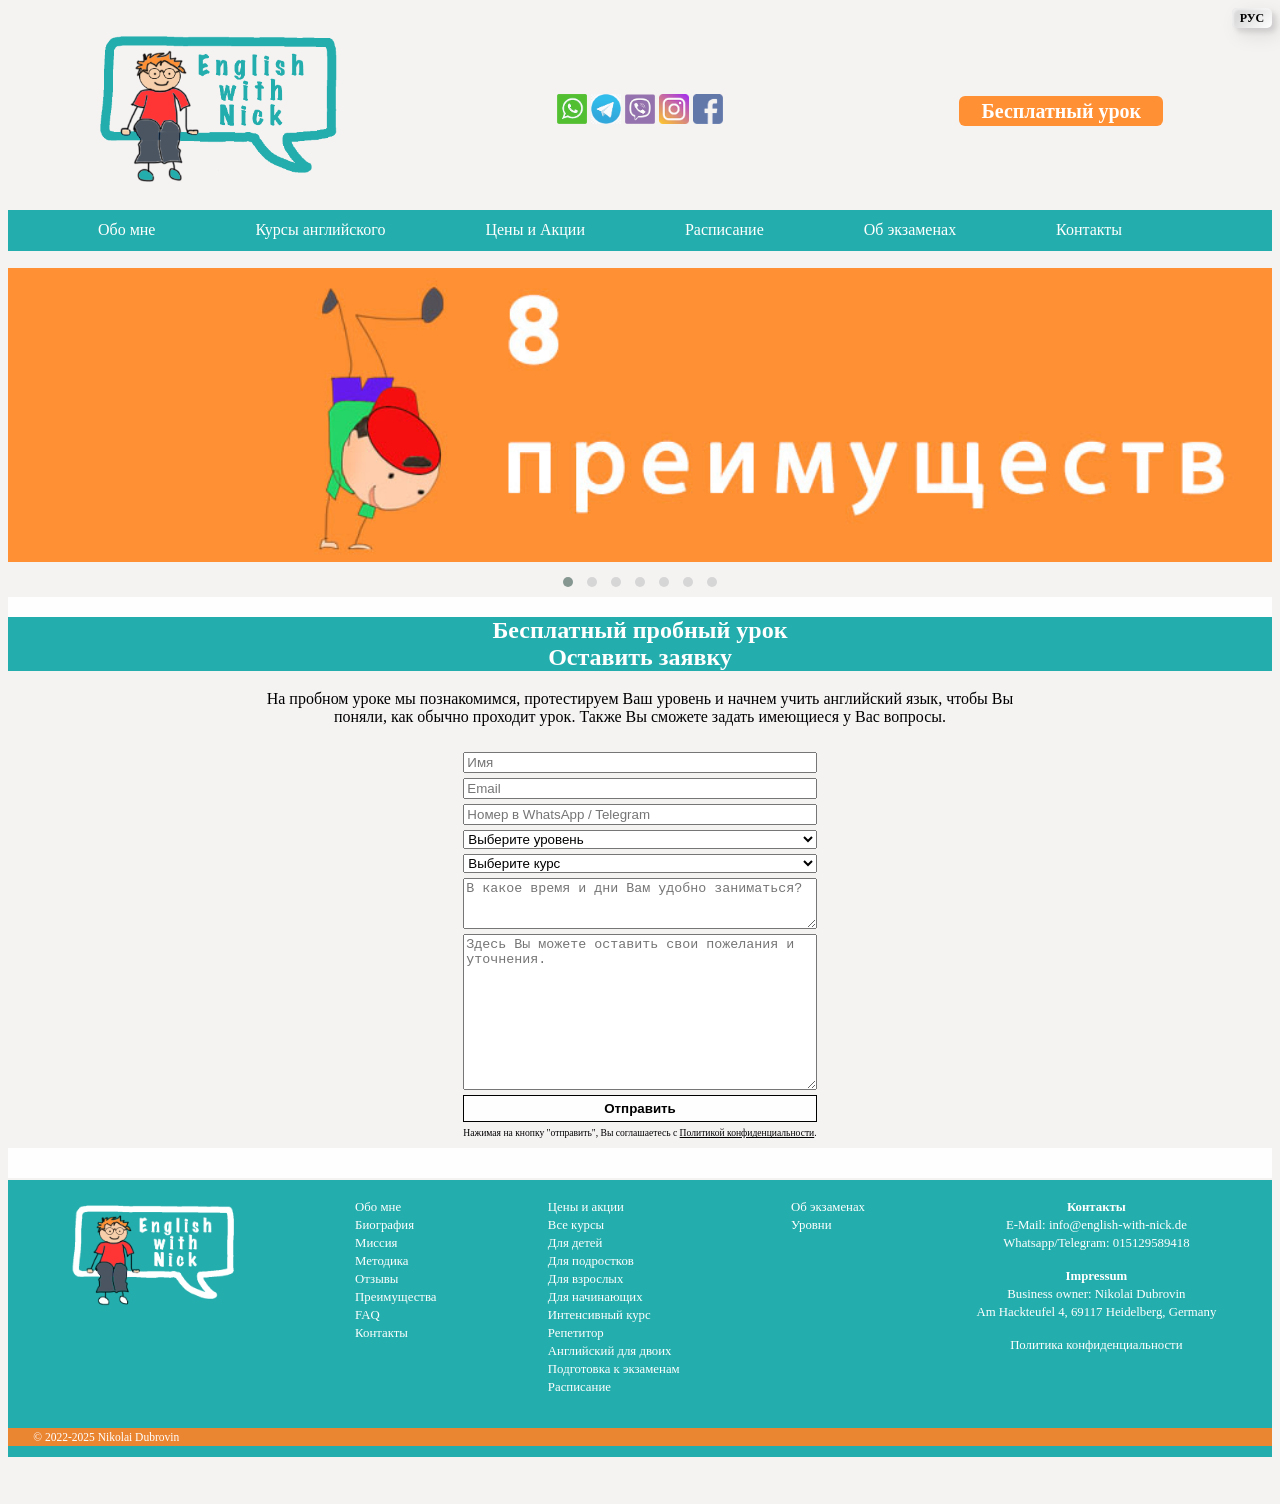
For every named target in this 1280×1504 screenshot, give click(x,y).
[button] (568, 582)
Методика (381, 1300)
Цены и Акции (535, 229)
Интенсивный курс (599, 1354)
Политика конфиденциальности (1096, 1384)
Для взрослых (585, 1318)
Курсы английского (320, 229)
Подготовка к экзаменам (614, 1408)
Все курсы (576, 1264)
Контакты (1089, 229)
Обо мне (126, 229)
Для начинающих (595, 1336)
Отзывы (376, 1318)
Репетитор (576, 1372)
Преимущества (395, 1336)
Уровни (811, 1264)
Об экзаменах (910, 229)
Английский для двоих (610, 1390)
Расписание (724, 229)
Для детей (575, 1282)
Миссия (376, 1282)
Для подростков (591, 1300)
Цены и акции (586, 1246)
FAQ (367, 1354)
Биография (384, 1264)
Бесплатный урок (1062, 111)
